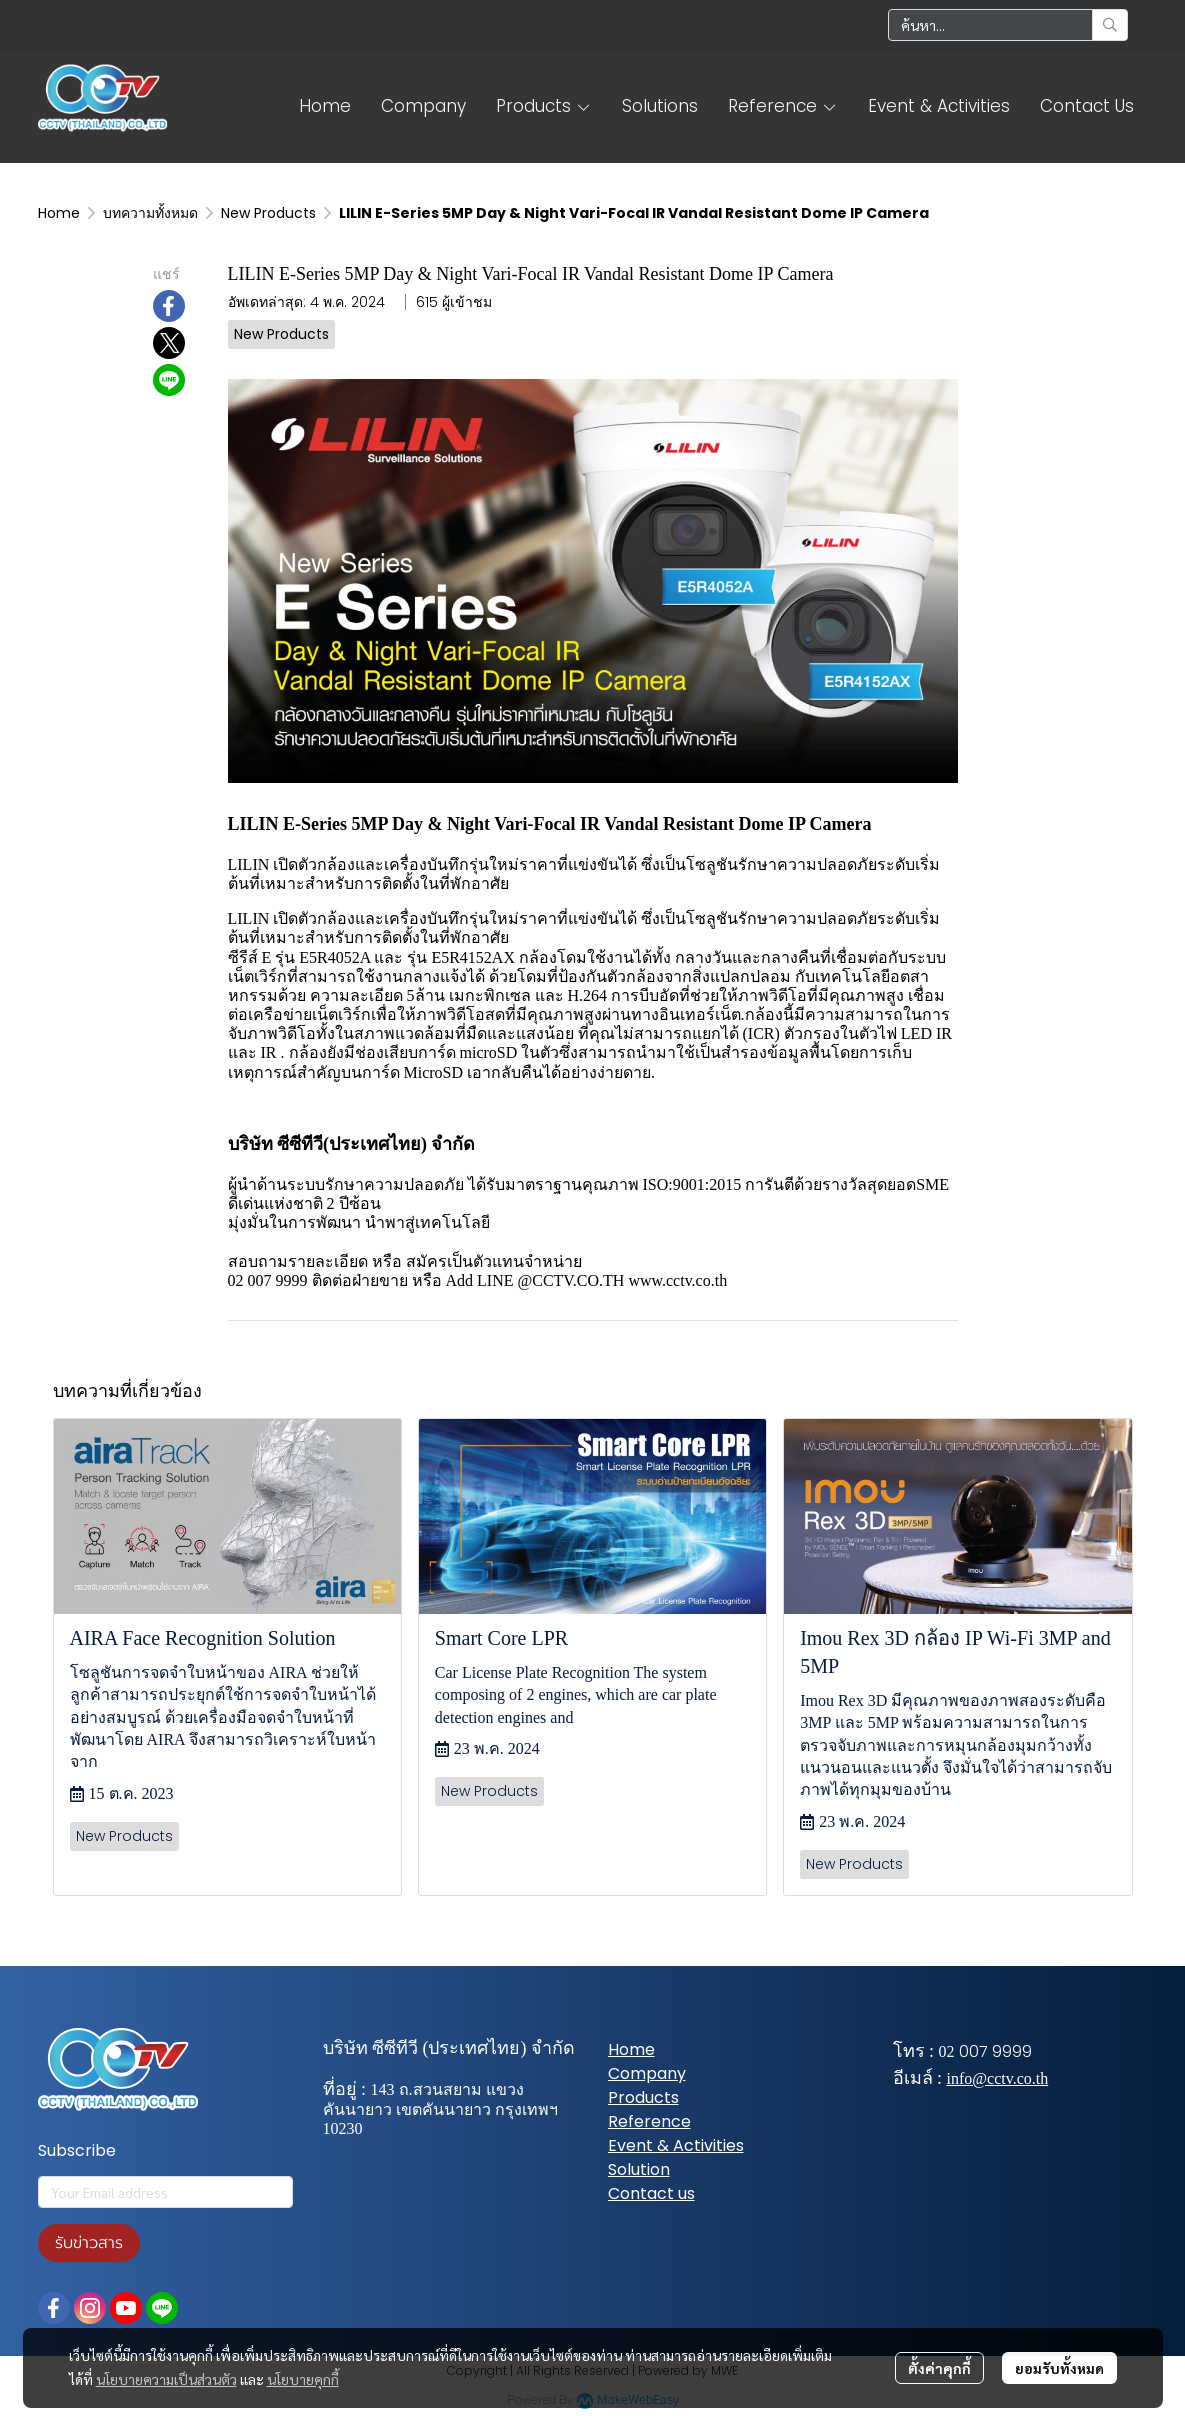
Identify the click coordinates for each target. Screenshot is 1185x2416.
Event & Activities (676, 2145)
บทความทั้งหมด (150, 213)
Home (59, 213)
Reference (649, 2121)
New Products (268, 213)
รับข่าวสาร (89, 2243)
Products (643, 2097)
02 (947, 2051)
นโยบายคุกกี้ (303, 2379)
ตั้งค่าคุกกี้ (939, 2368)
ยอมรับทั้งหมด (1059, 2368)
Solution (639, 2169)
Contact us (651, 2193)
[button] (1008, 25)
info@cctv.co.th (998, 2078)
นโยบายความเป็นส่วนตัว (166, 2379)
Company (647, 2073)
